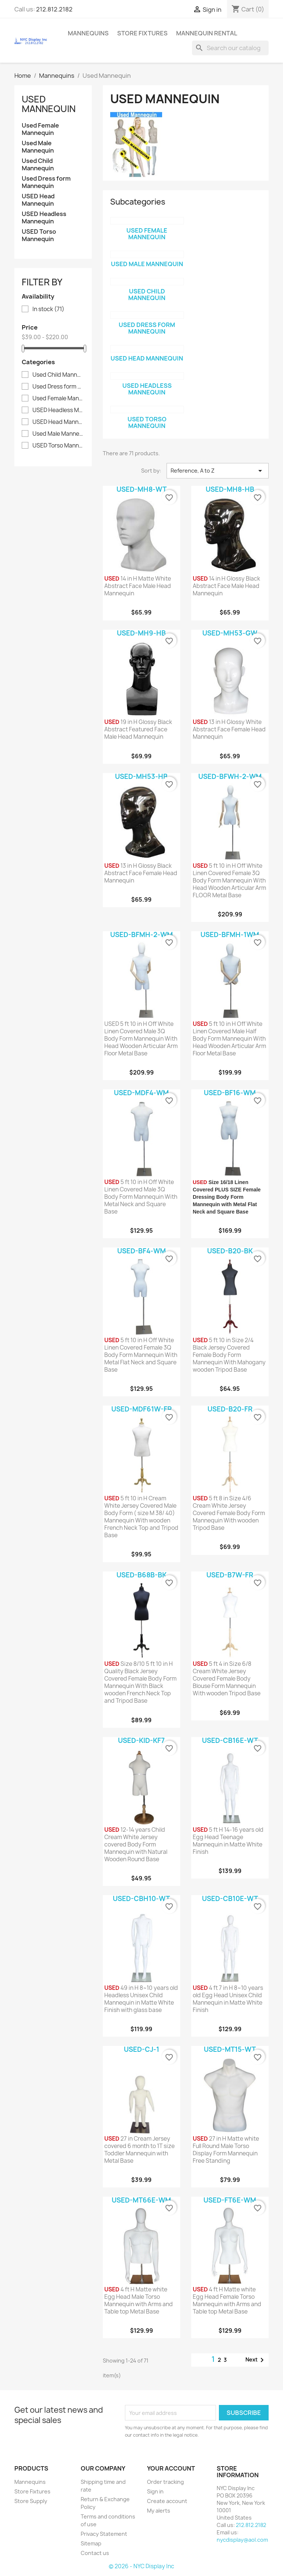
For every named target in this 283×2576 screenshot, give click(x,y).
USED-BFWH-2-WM (230, 776)
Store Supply (30, 2500)
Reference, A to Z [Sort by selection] (218, 470)
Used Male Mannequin (38, 146)
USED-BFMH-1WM (229, 934)
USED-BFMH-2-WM (141, 934)
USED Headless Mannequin (44, 217)
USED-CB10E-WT (230, 1898)
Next (255, 2360)
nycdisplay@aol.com (242, 2539)
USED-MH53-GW (229, 633)
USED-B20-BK (230, 1251)
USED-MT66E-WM (141, 2200)
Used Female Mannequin (40, 129)
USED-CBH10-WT (141, 1898)
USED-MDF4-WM (141, 1092)
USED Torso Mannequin (39, 235)
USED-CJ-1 (141, 2049)
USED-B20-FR (229, 1409)
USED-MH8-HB (230, 489)
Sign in (155, 2491)
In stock (48, 309)
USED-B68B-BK (141, 1575)
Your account (171, 2468)
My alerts (158, 2510)
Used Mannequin (49, 104)
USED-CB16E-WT (230, 1740)
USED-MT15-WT (230, 2049)
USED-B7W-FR (229, 1575)
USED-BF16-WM (230, 1092)
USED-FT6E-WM (229, 2200)
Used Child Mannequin (38, 164)
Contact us (95, 2552)
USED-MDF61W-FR (141, 1409)
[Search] (230, 48)
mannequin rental (206, 33)
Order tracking (165, 2481)
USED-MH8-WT (141, 489)
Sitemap (91, 2543)
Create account (167, 2500)
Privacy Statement (104, 2533)
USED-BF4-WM (141, 1251)
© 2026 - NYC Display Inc (141, 2566)
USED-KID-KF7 (141, 1740)
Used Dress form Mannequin (46, 182)
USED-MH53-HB (141, 776)
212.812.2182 (54, 9)
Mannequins (88, 33)
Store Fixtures (142, 33)
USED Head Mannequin (38, 200)
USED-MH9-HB (141, 633)
